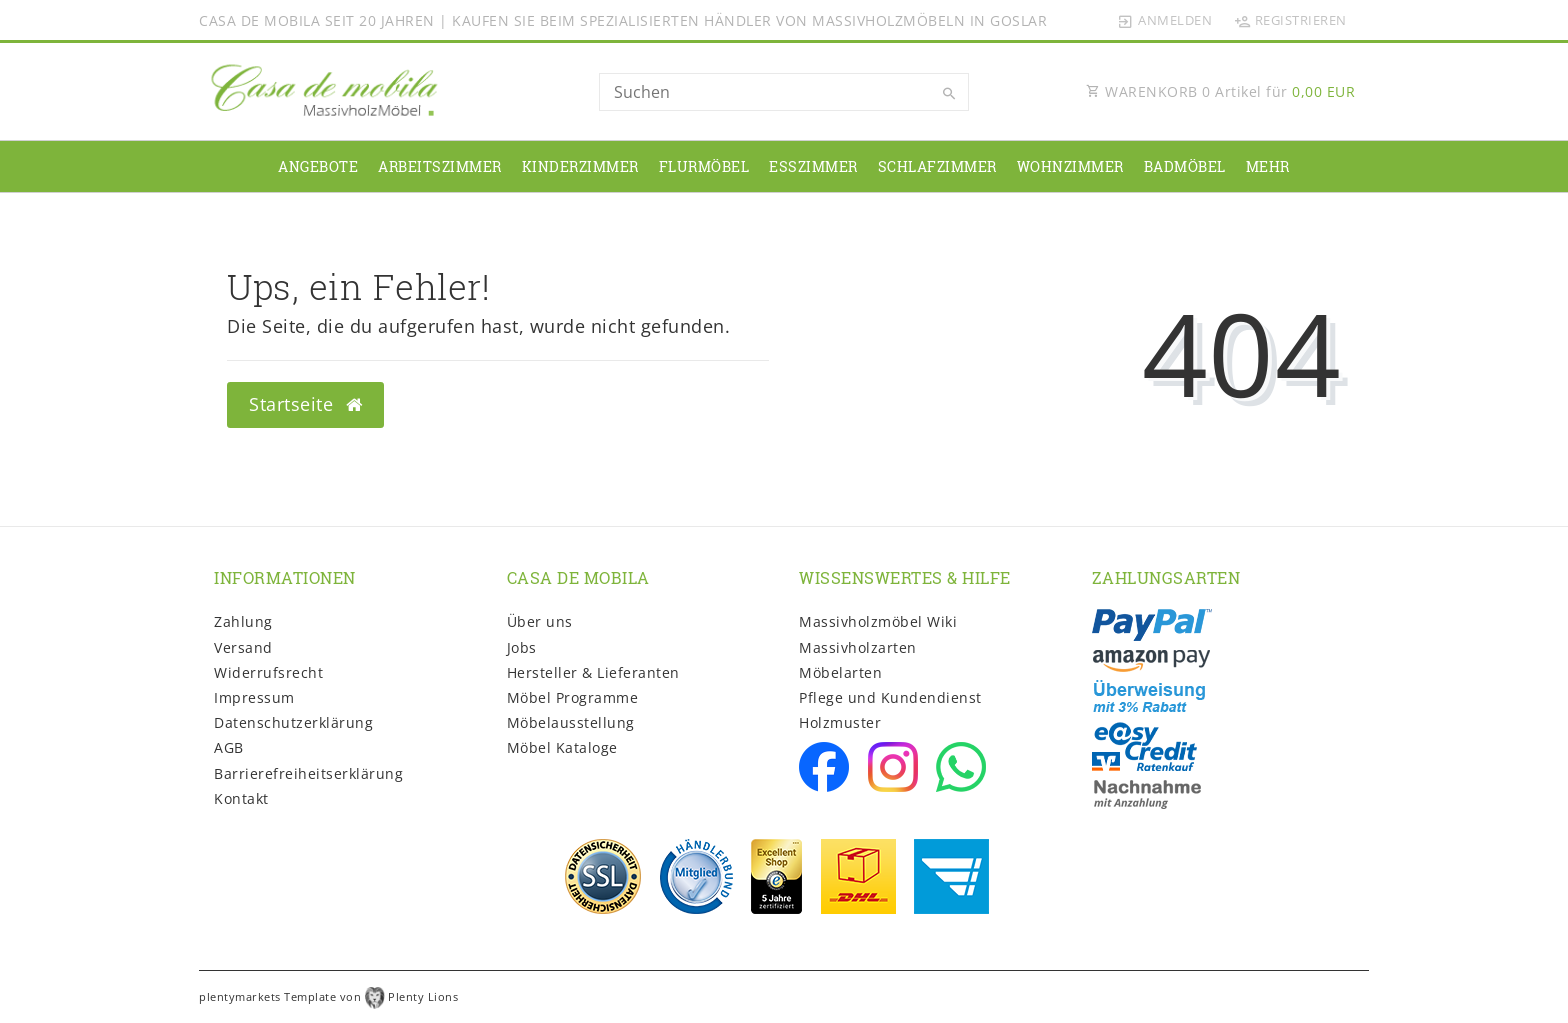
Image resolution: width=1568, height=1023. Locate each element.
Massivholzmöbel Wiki (878, 621)
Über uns (540, 621)
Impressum (254, 697)
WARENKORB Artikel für (1220, 91)
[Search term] (784, 92)
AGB (229, 747)
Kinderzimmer (580, 166)
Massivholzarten (858, 647)
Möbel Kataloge (562, 747)
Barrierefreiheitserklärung (308, 773)
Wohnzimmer (1070, 166)
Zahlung (243, 621)
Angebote (318, 166)
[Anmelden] (1165, 20)
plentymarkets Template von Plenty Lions (328, 996)
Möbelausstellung (571, 722)
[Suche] (949, 94)
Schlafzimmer (937, 166)
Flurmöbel (704, 166)
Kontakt (241, 798)
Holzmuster (840, 722)
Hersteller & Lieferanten (593, 672)
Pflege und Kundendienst (890, 697)
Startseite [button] (305, 404)
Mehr (1268, 166)
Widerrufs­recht (268, 672)
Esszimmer (813, 166)
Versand (243, 647)
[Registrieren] (1290, 20)
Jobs (522, 647)
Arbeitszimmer (440, 166)
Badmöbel (1185, 166)
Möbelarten (840, 672)
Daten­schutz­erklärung (293, 722)
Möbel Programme (573, 697)
